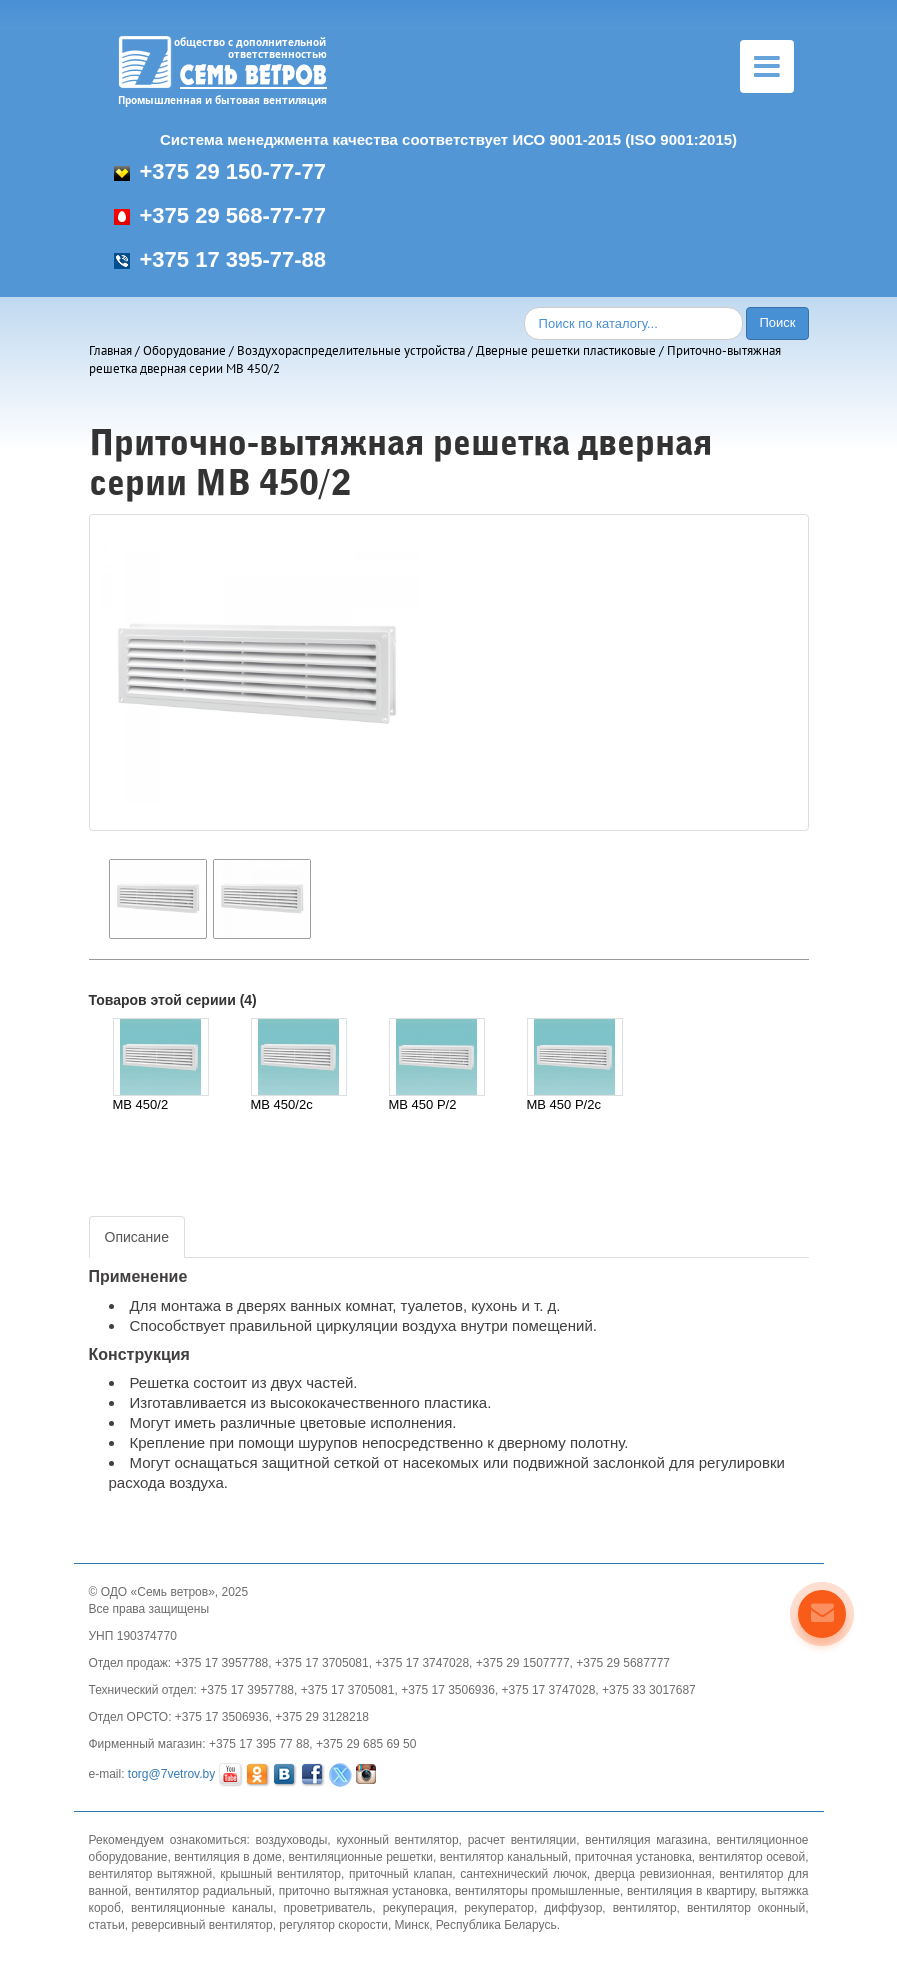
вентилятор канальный (504, 1857)
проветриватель (328, 1908)
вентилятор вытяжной (151, 1874)
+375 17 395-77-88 (220, 259)
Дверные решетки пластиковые (566, 350)
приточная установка (633, 1857)
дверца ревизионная (653, 1874)
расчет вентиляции (522, 1840)
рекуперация (418, 1908)
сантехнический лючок (523, 1874)
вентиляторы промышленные (537, 1891)
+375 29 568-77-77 (220, 215)
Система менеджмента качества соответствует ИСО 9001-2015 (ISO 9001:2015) (448, 139)
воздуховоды (291, 1840)
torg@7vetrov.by (171, 1774)
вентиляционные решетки (361, 1857)
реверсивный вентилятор (201, 1925)
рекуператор (499, 1908)
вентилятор (645, 1908)
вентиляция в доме (227, 1857)
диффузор (573, 1908)
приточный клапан (400, 1874)
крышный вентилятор (280, 1874)
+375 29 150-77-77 (220, 171)
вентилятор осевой (752, 1857)
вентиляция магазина (646, 1840)
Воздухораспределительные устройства (351, 350)
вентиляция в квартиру (690, 1891)
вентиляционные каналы (202, 1908)
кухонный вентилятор (397, 1840)
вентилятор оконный (746, 1908)
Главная (110, 350)
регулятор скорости (333, 1925)
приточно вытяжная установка (363, 1891)
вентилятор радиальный (203, 1891)
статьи (107, 1925)
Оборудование (184, 350)
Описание (137, 1237)
